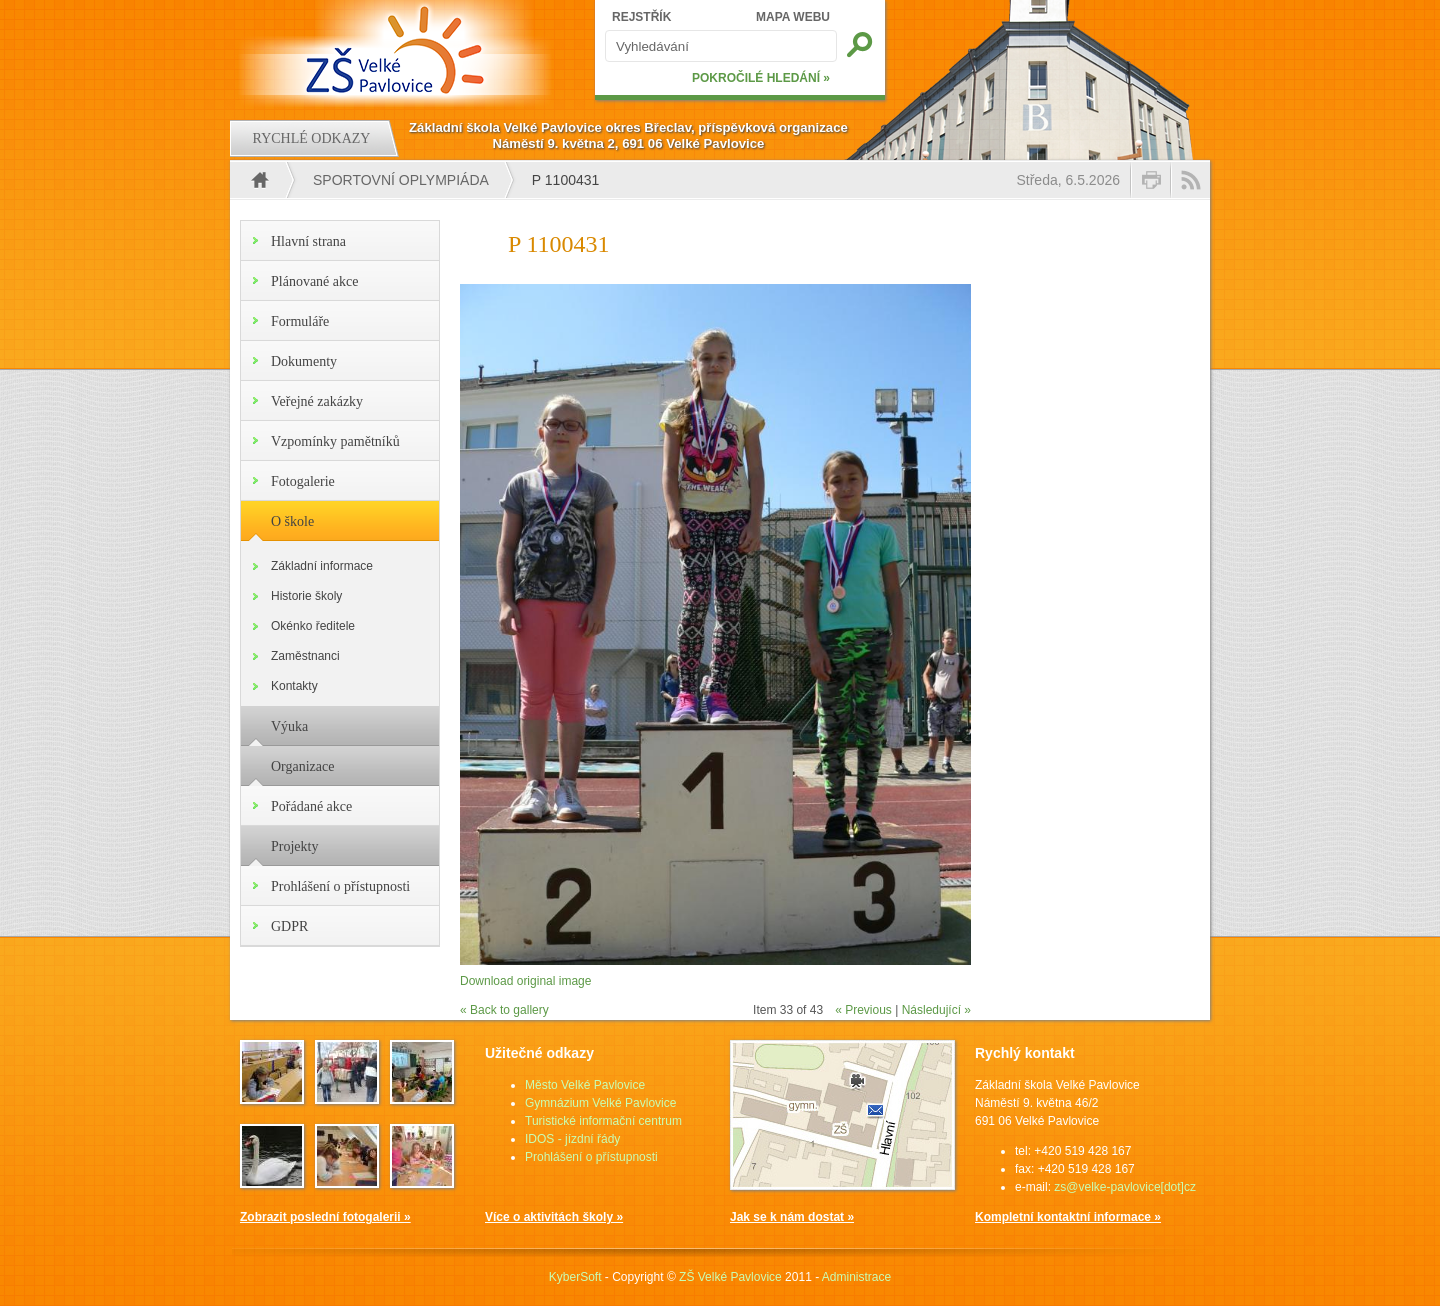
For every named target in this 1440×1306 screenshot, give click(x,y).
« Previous (863, 1010)
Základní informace (322, 566)
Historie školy (306, 596)
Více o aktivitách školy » (554, 1217)
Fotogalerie (303, 481)
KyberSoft (575, 1277)
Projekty (294, 846)
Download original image (525, 981)
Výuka (289, 726)
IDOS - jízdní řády (572, 1139)
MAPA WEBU (793, 17)
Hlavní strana (308, 241)
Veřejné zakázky (317, 401)
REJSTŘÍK (641, 17)
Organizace (302, 766)
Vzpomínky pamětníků (335, 441)
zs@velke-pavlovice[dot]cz (1125, 1187)
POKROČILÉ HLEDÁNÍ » (761, 78)
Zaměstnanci (305, 656)
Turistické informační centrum (603, 1121)
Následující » (936, 1010)
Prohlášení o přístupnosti (340, 886)
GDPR (289, 926)
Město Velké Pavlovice (585, 1085)
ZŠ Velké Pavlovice (730, 1277)
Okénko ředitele (313, 626)
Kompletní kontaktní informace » (1068, 1217)
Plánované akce (314, 281)
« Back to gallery (504, 1010)
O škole (292, 521)
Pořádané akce (311, 806)
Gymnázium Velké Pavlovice (600, 1103)
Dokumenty (304, 361)
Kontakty (294, 686)
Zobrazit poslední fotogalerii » (325, 1217)
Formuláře (300, 321)
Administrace (856, 1277)
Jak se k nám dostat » (792, 1217)
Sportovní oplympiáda (401, 180)
